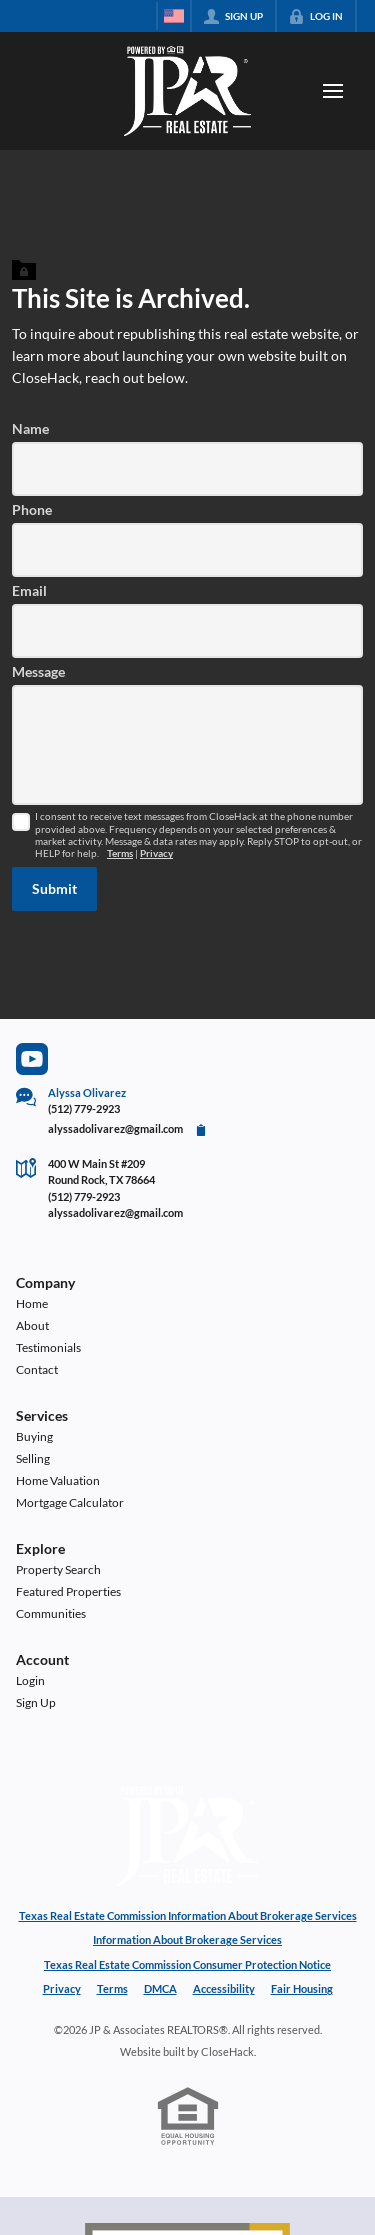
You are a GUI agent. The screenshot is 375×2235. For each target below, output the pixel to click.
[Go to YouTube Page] (32, 1059)
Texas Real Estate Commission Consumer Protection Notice (187, 1964)
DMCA (160, 1988)
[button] (54, 889)
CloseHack (227, 2051)
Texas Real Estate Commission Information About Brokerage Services (188, 1915)
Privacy (156, 853)
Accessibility (224, 1988)
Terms (120, 853)
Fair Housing (302, 1988)
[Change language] (174, 16)
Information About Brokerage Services (187, 1939)
